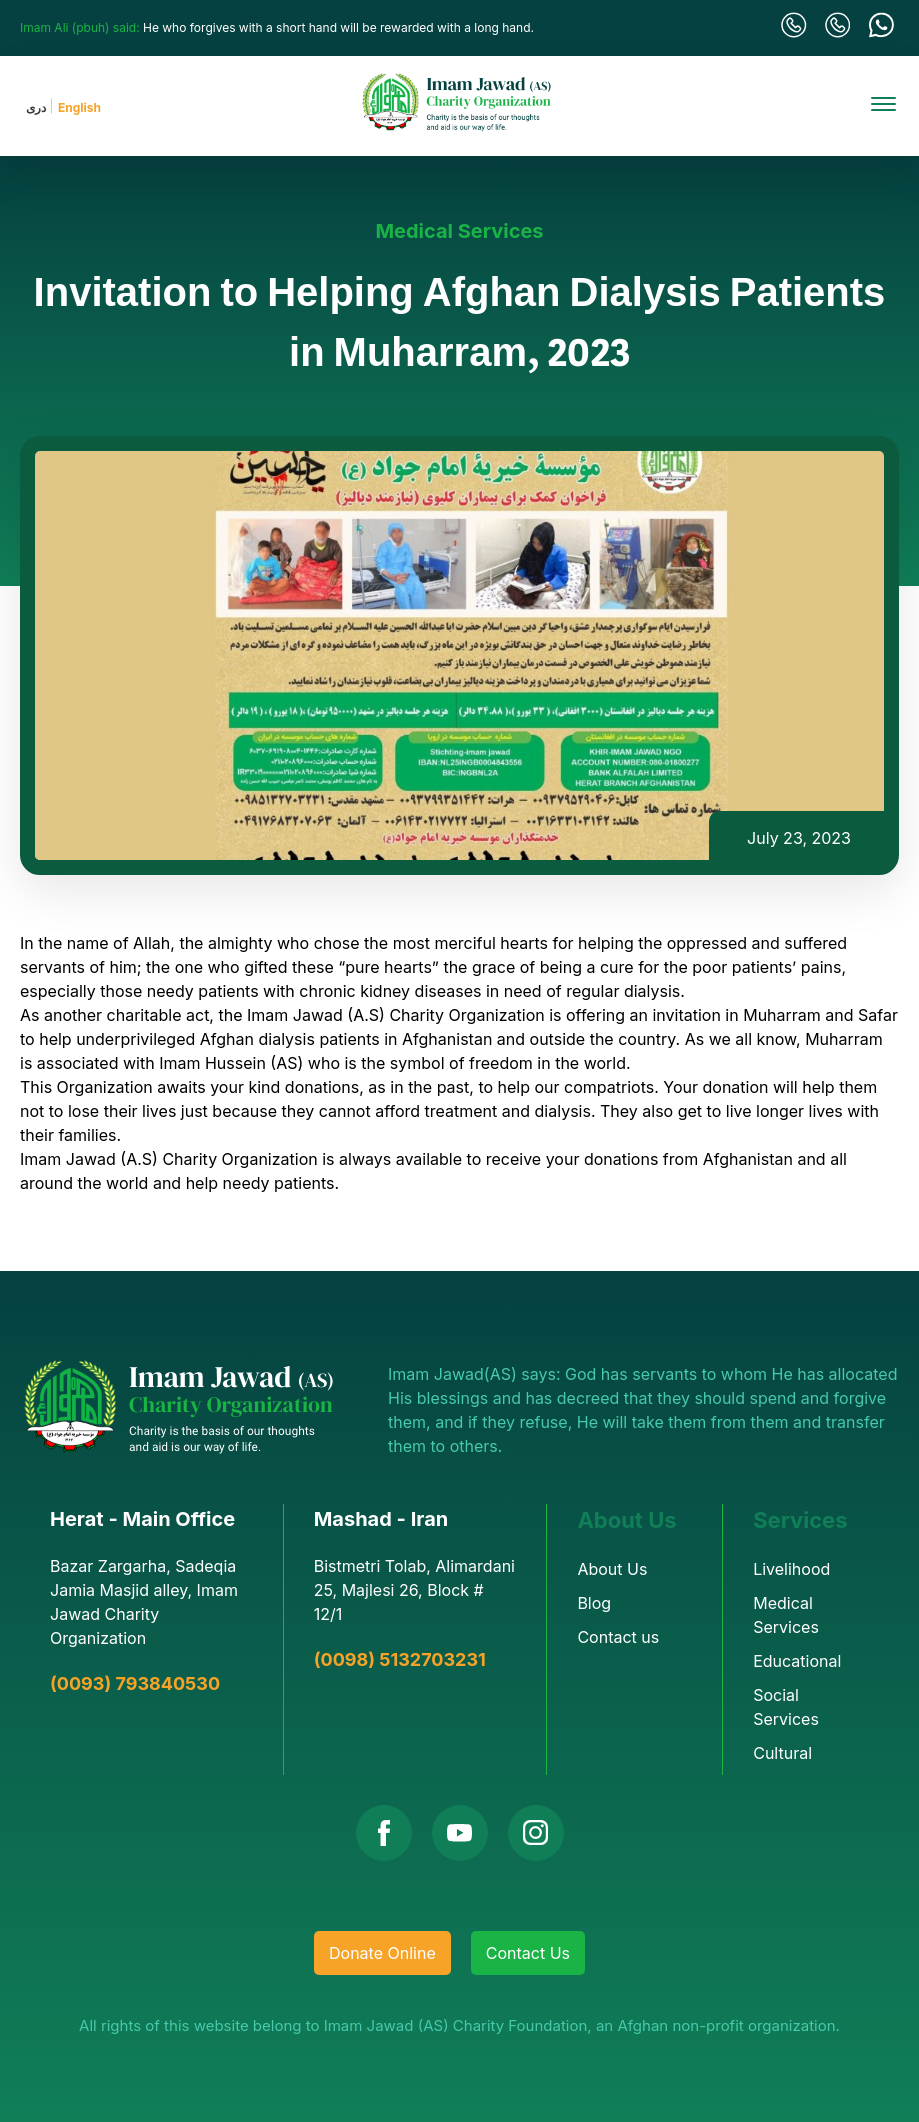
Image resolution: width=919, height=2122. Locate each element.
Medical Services (459, 231)
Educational (797, 1661)
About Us (612, 1569)
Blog (594, 1603)
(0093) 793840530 (135, 1683)
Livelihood (791, 1569)
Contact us (618, 1637)
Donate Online (382, 1953)
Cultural (782, 1753)
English (79, 107)
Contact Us (528, 1953)
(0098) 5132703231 (400, 1659)
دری (36, 107)
